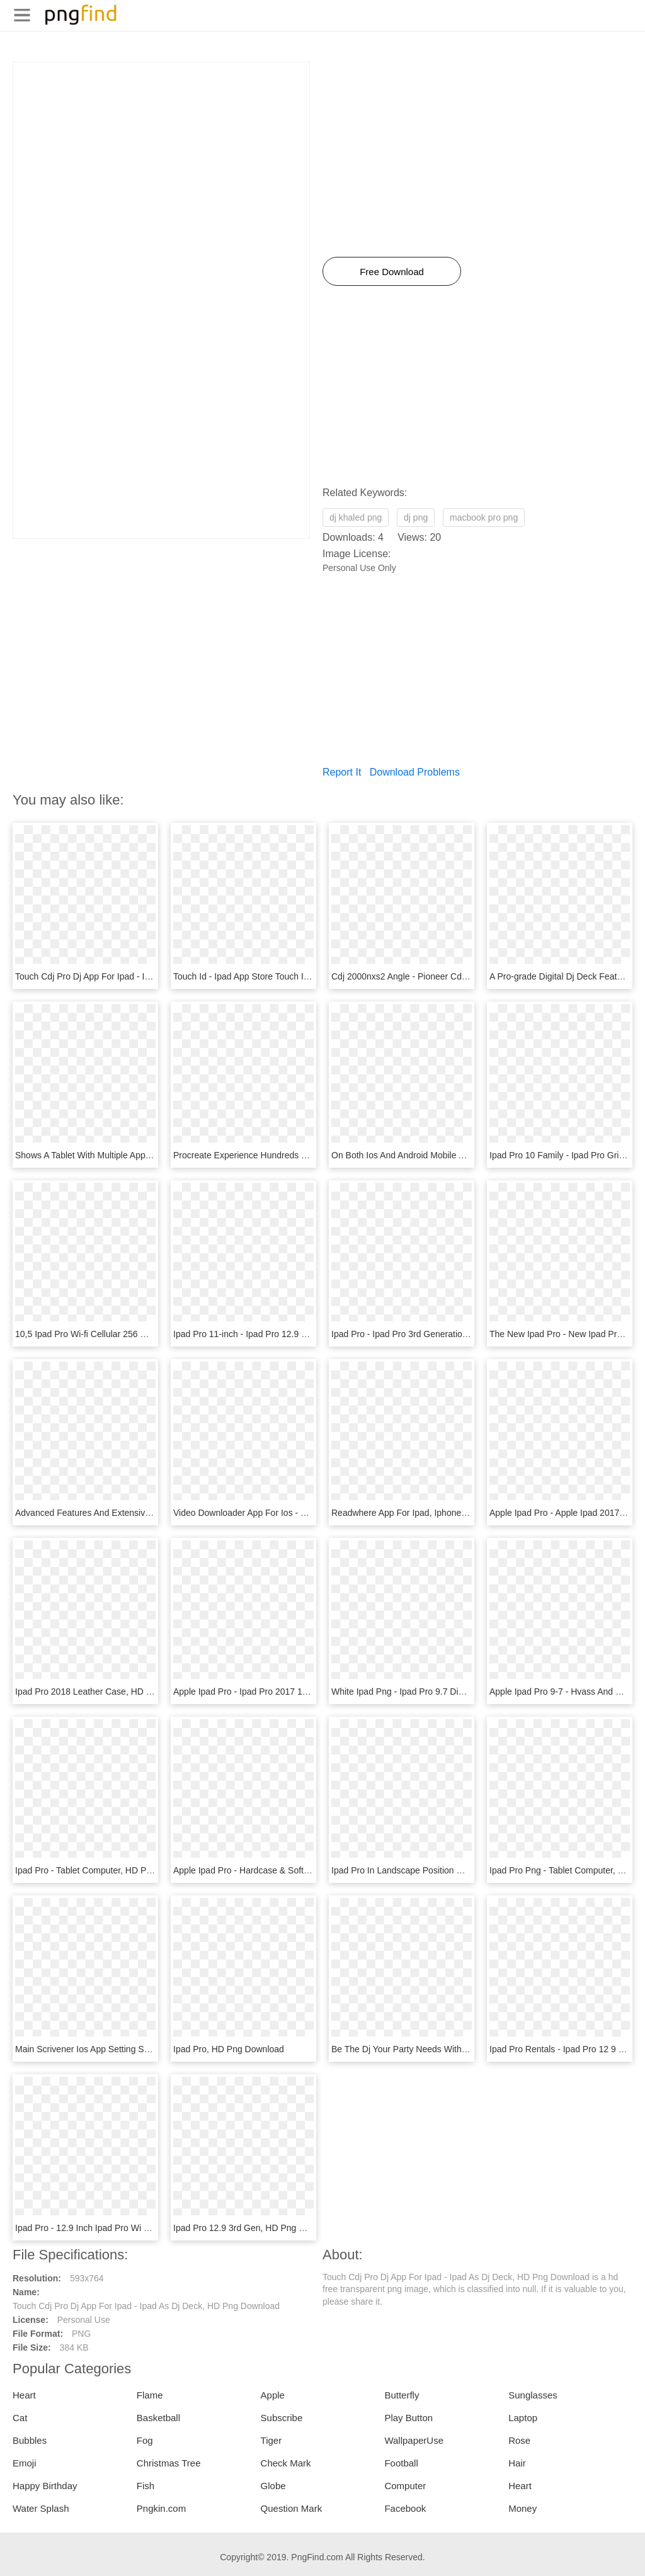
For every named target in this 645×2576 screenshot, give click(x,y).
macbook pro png (484, 517)
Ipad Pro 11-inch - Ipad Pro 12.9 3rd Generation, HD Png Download (305, 1334)
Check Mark (286, 2463)
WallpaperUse (413, 2440)
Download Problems (415, 772)
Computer (405, 2485)
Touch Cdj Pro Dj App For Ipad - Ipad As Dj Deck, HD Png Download (148, 976)
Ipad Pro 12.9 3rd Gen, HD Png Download (255, 2228)
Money (522, 2508)
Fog (145, 2440)
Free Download (392, 271)
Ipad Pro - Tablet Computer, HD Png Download (106, 1870)
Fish (145, 2485)
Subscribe (282, 2417)
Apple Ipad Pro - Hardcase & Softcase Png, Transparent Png (292, 1870)
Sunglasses (532, 2395)
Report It (341, 772)
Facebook (405, 2508)
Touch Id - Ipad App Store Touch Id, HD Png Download (279, 976)
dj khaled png (355, 517)
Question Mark (291, 2508)
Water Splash (41, 2508)
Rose (519, 2440)
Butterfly (401, 2395)
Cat (20, 2417)
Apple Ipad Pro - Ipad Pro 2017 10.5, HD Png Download (282, 1691)
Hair (517, 2463)
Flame (150, 2395)
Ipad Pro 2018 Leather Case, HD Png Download (109, 1691)
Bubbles (30, 2440)
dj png (416, 517)
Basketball (158, 2417)
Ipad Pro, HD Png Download (228, 2049)
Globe (273, 2485)
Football (401, 2463)
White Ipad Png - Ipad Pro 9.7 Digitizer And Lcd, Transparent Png (458, 1691)
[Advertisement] (161, 150)
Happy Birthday (45, 2485)
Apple (273, 2395)
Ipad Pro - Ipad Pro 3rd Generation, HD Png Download (438, 1334)
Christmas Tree (169, 2463)
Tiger (271, 2440)
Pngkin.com (161, 2508)
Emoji (25, 2463)
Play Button (408, 2417)
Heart (24, 2395)
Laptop (522, 2417)
